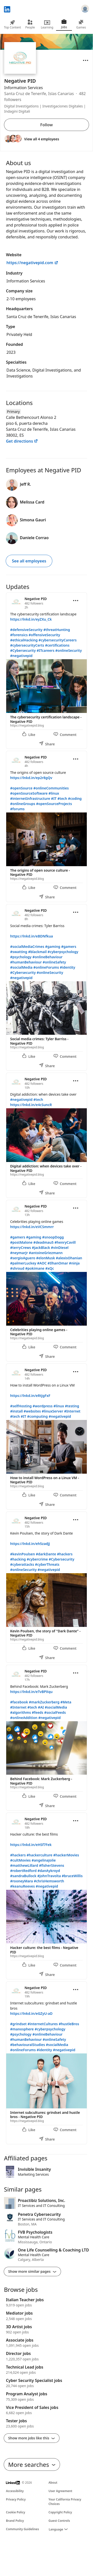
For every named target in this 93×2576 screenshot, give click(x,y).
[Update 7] (46, 1587)
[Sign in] (85, 9)
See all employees (29, 561)
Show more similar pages (32, 2271)
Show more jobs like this (31, 2438)
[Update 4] (46, 1135)
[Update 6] (46, 1437)
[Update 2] (46, 826)
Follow (46, 124)
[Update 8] (46, 1738)
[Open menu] (85, 60)
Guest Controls (59, 2521)
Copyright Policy (60, 2512)
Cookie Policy (15, 2512)
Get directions (22, 441)
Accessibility (15, 2491)
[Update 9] (46, 1896)
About (53, 2482)
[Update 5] (46, 1281)
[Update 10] (46, 2062)
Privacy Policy (16, 2499)
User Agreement (60, 2491)
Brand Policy (15, 2521)
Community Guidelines (22, 2529)
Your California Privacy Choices (65, 2501)
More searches (32, 2464)
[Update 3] (46, 987)
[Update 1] (46, 670)
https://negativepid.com (32, 262)
